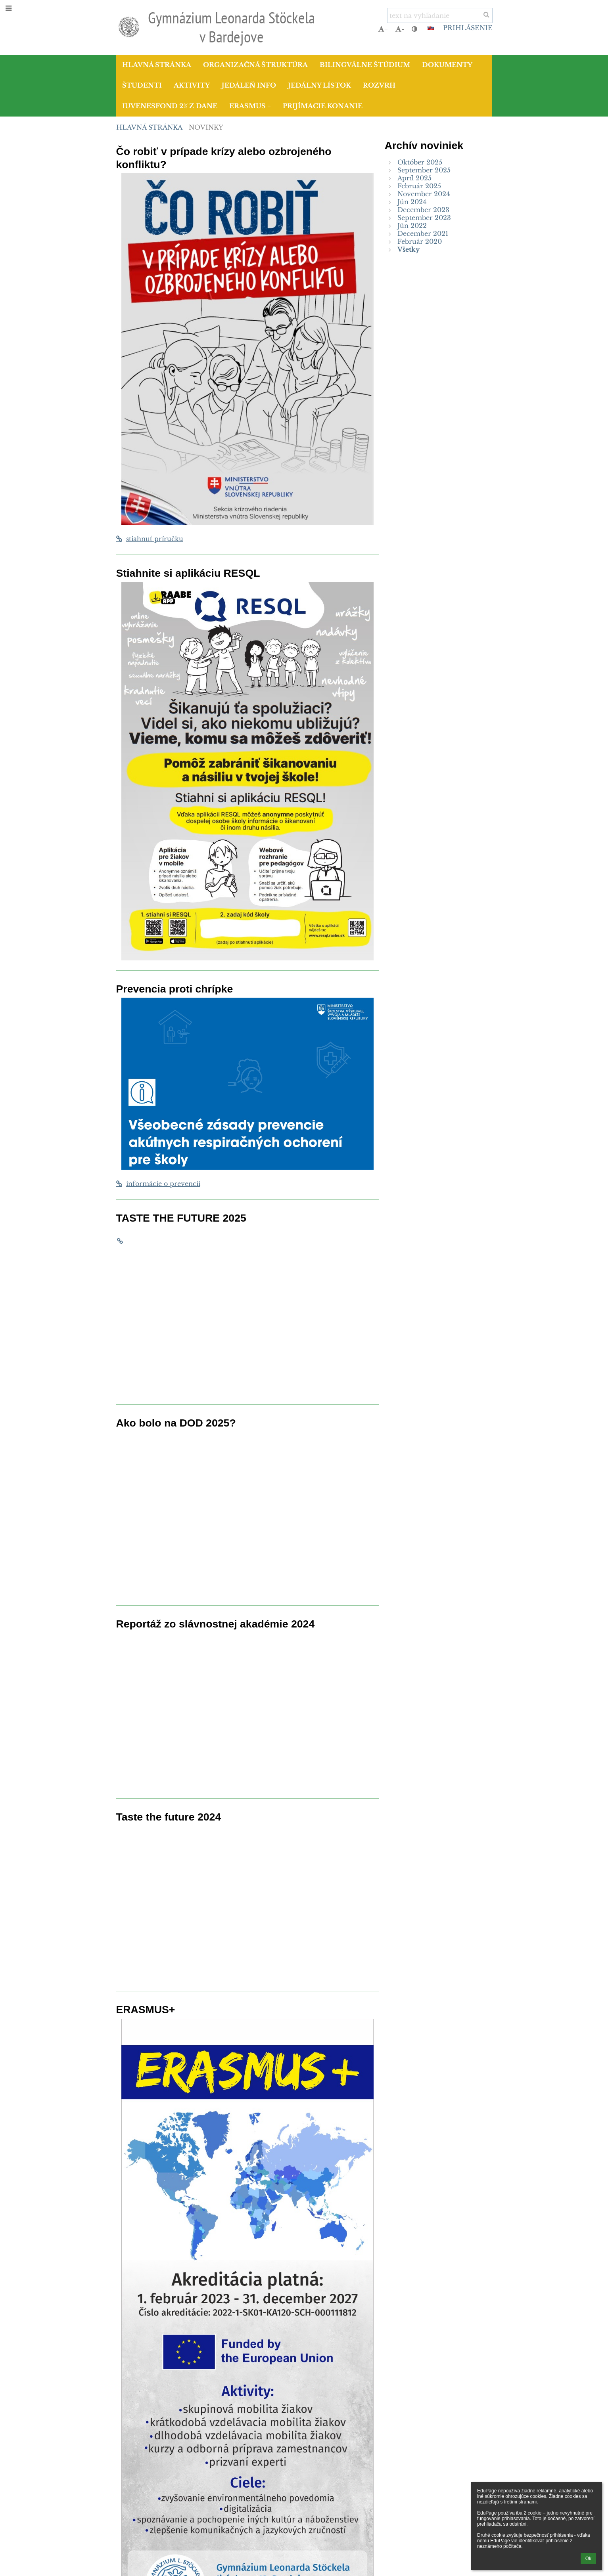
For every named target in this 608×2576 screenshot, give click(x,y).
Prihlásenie (468, 28)
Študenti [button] (142, 85)
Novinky (206, 127)
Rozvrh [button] (379, 85)
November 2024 (423, 194)
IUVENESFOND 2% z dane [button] (169, 106)
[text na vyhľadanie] (440, 15)
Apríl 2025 (414, 178)
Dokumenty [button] (447, 65)
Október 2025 (419, 162)
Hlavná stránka (149, 127)
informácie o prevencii (158, 1184)
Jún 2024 (411, 202)
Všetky (408, 249)
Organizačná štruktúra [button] (255, 65)
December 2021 (422, 233)
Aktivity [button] (192, 85)
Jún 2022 (412, 225)
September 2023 (424, 218)
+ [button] (383, 29)
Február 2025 (419, 186)
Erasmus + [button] (250, 106)
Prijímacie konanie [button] (322, 106)
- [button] (399, 29)
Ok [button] (588, 2558)
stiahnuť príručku (149, 539)
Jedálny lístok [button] (319, 85)
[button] (431, 28)
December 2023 (423, 210)
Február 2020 (419, 241)
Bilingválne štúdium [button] (365, 65)
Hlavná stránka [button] (156, 65)
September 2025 (424, 170)
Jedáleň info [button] (249, 85)
